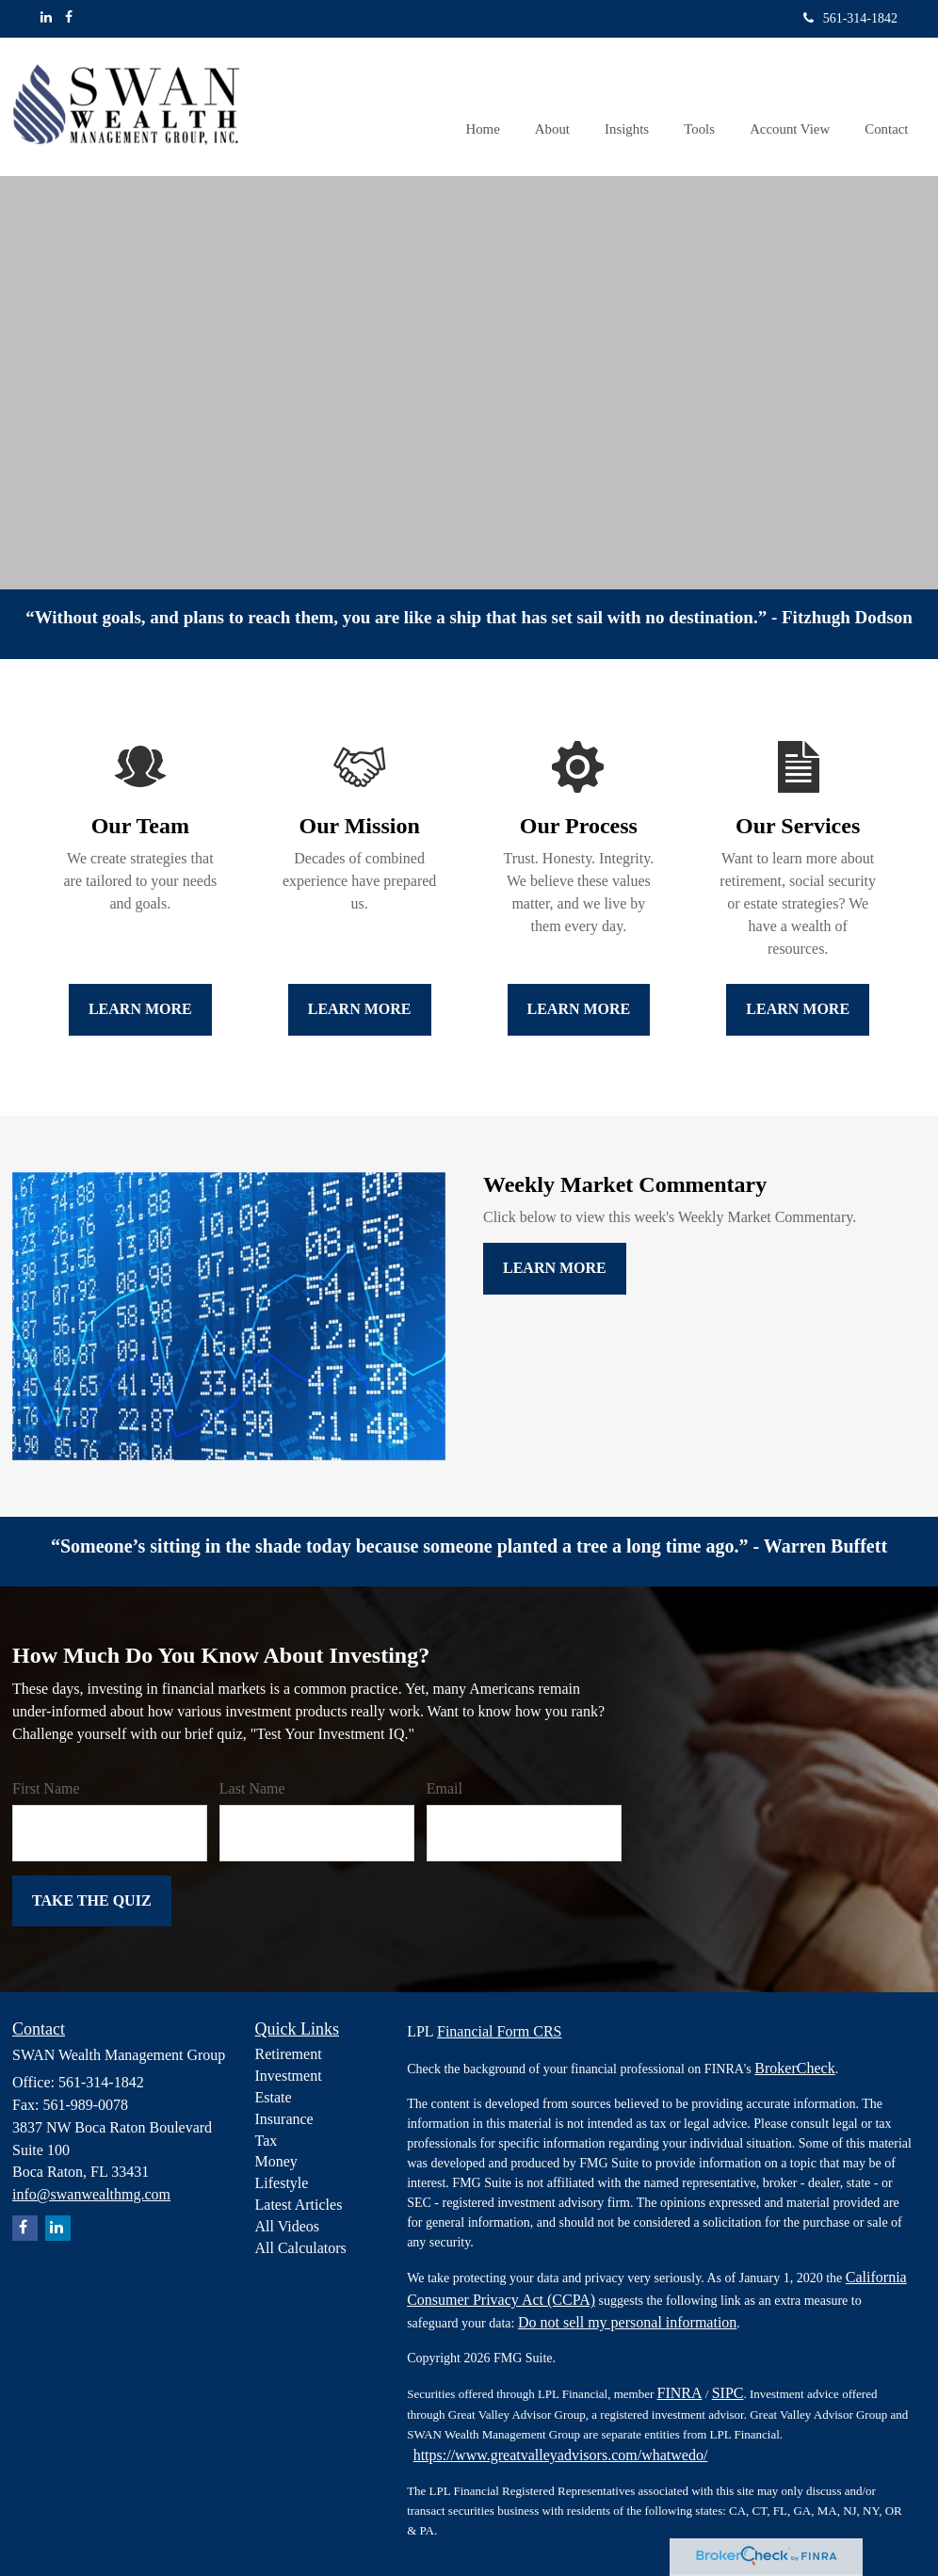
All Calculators (301, 2248)
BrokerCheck (794, 2068)
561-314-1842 (850, 18)
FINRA (680, 2393)
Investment (288, 2076)
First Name (46, 1788)
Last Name (252, 1788)
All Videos (287, 2226)
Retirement (288, 2054)
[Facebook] (69, 17)
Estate (273, 2097)
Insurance (284, 2119)
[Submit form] (91, 1901)
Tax (266, 2141)
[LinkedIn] (46, 17)
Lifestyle (282, 2183)
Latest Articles (299, 2205)
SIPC (728, 2393)
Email (444, 1788)
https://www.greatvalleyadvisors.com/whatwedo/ (560, 2455)
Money (276, 2161)
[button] (563, 106)
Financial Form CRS (499, 2031)
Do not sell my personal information (627, 2322)
